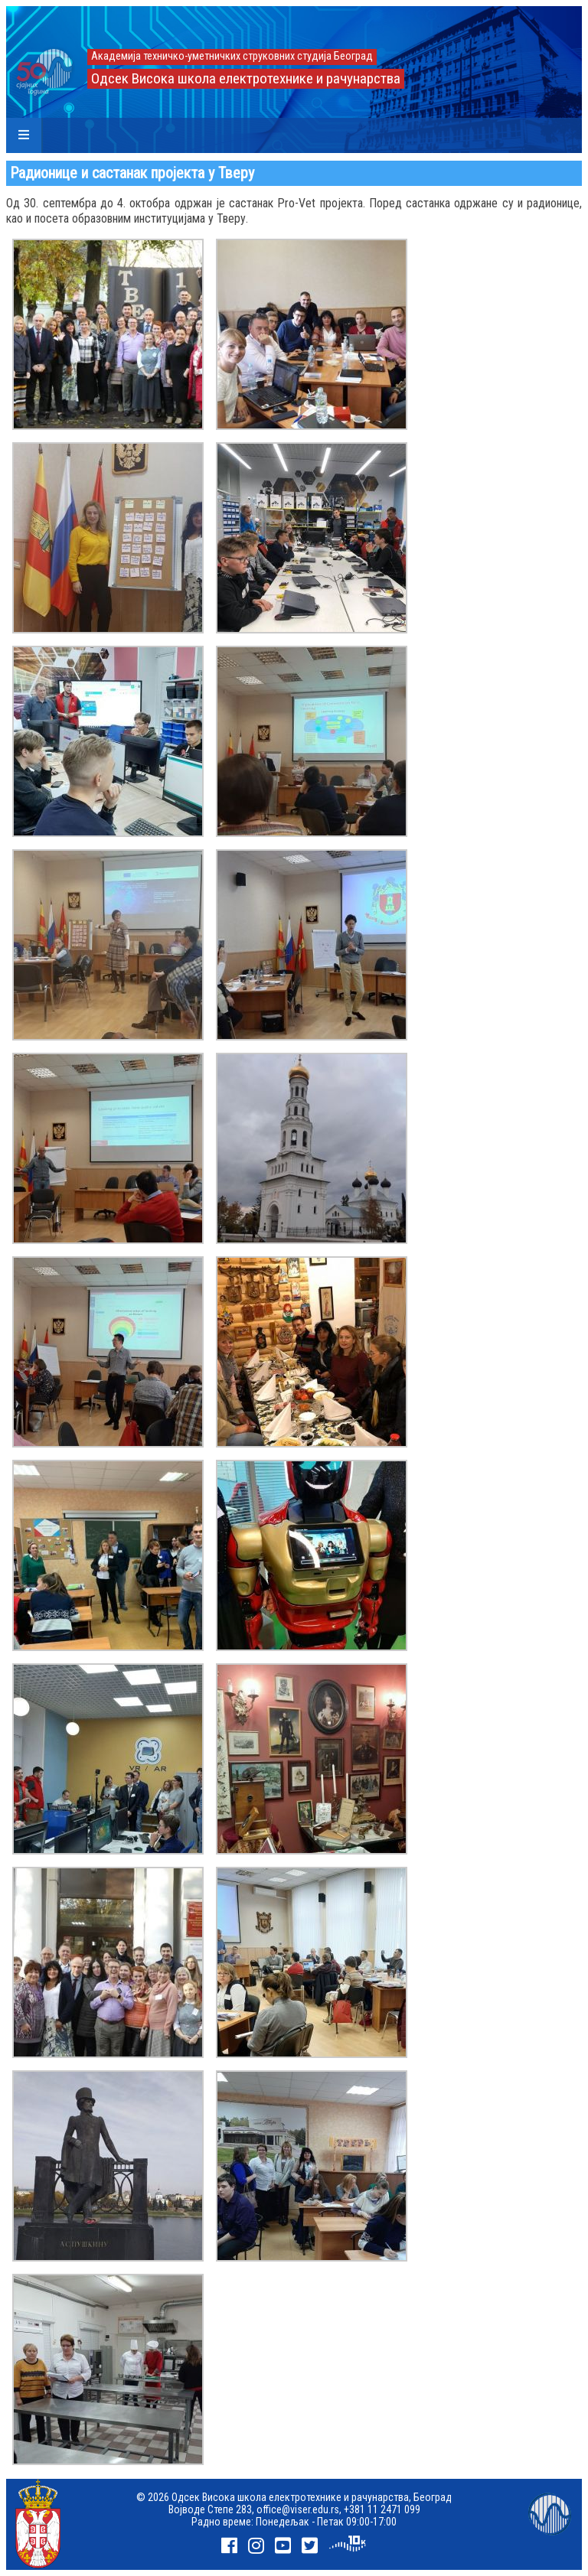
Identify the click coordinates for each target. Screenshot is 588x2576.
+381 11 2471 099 (382, 2509)
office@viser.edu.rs (297, 2509)
